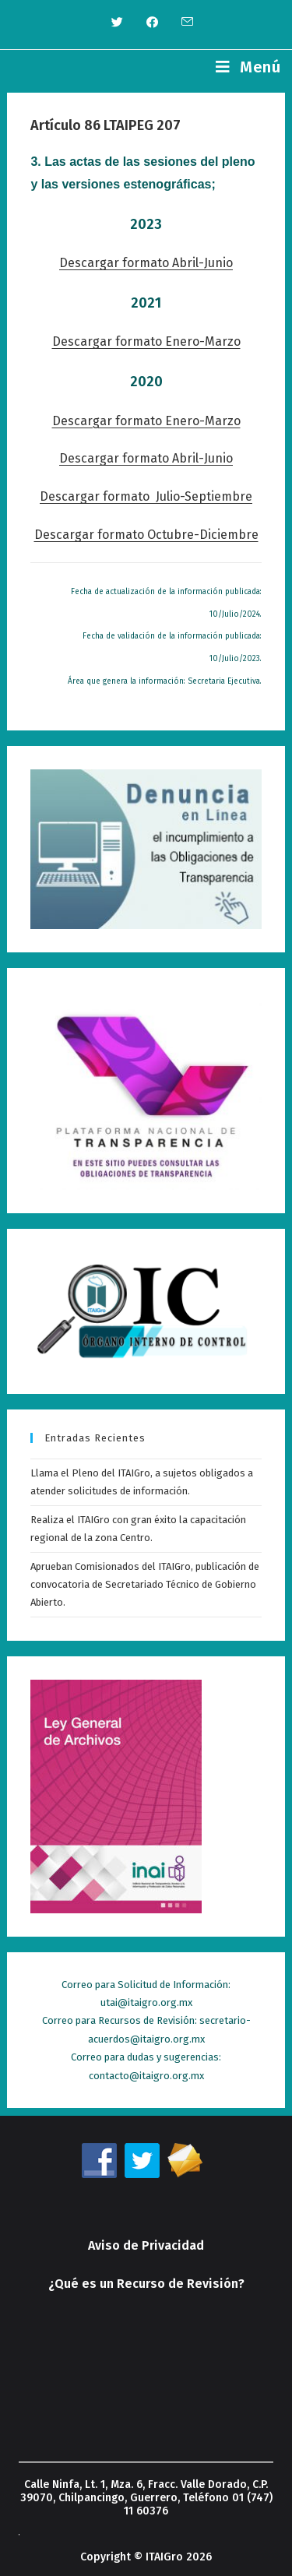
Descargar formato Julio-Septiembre (146, 496)
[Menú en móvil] (248, 67)
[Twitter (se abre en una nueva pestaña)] (117, 23)
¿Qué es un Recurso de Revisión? (146, 2283)
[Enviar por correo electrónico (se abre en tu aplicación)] (181, 23)
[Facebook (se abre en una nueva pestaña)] (152, 23)
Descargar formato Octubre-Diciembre (146, 534)
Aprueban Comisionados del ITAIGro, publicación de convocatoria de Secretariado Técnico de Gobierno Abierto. (144, 1585)
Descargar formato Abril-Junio (146, 262)
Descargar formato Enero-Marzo (146, 341)
